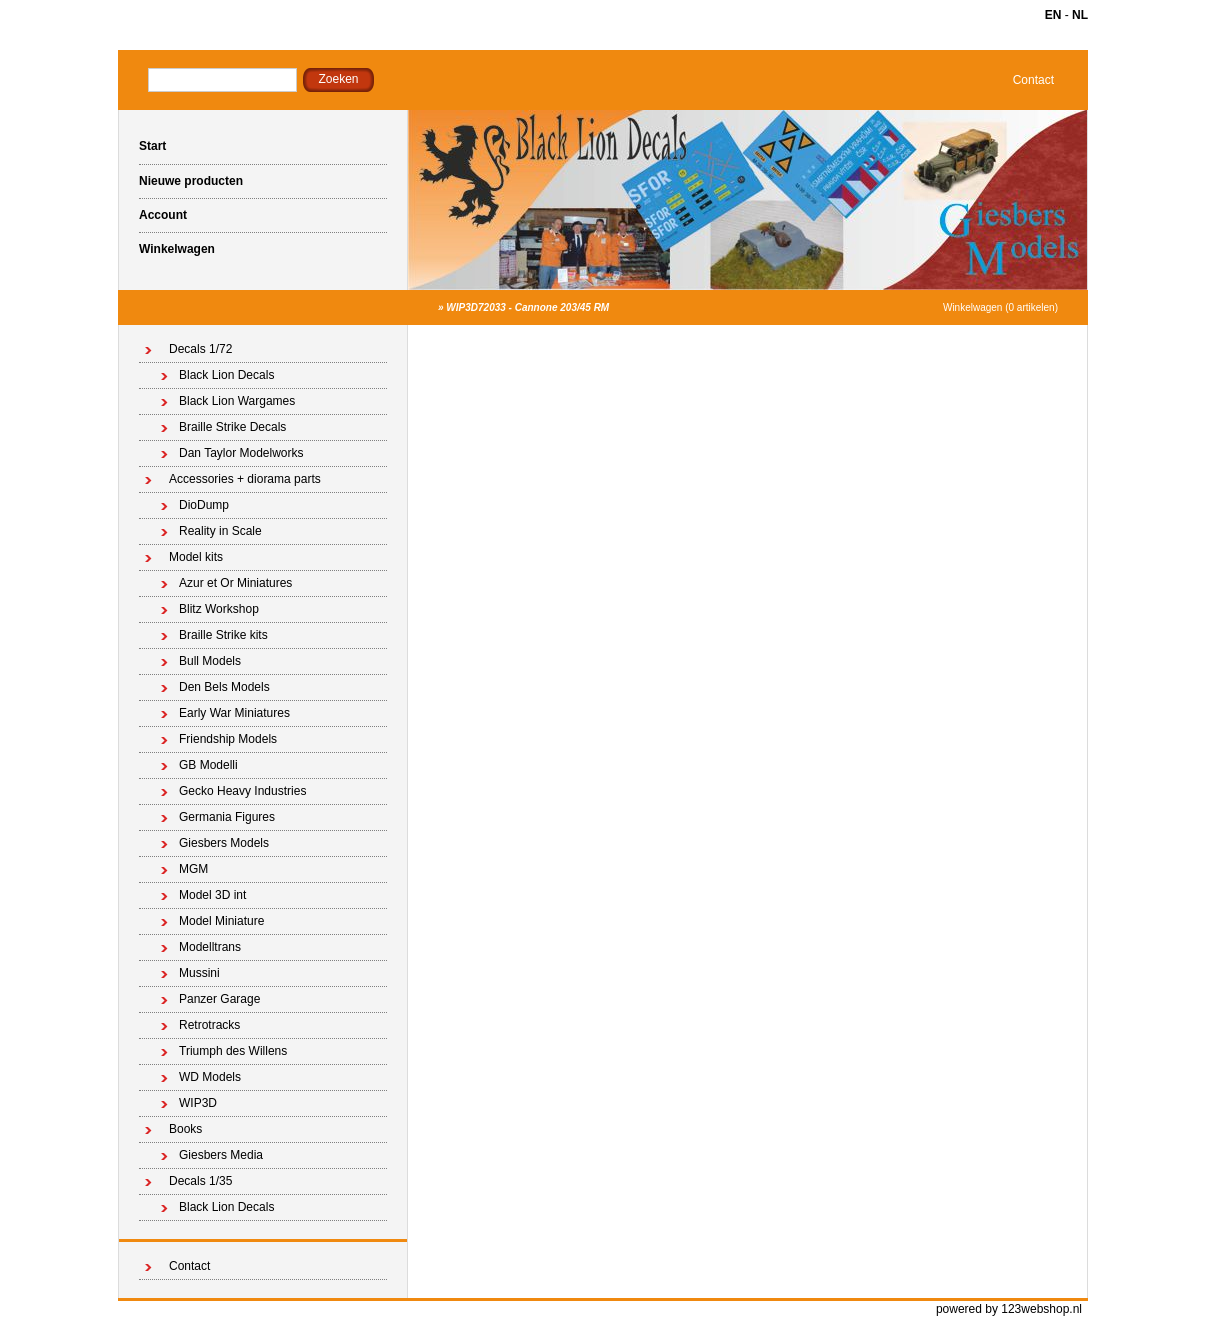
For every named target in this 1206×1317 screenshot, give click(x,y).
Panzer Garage (219, 999)
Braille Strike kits (223, 635)
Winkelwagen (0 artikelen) (1000, 307)
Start (152, 146)
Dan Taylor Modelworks (241, 453)
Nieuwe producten (191, 181)
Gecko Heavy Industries (242, 791)
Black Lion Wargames (237, 401)
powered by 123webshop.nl (1009, 1309)
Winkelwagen (177, 249)
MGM (193, 869)
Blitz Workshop (219, 609)
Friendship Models (228, 739)
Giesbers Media (221, 1155)
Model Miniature (221, 921)
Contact (1033, 80)
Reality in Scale (220, 531)
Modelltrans (210, 947)
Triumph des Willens (233, 1051)
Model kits (196, 557)
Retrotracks (209, 1025)
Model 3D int (212, 895)
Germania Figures (227, 817)
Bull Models (210, 661)
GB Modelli (208, 765)
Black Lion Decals (226, 375)
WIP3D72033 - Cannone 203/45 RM (527, 307)
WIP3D (198, 1103)
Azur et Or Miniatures (235, 583)
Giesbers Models (224, 843)
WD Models (210, 1077)
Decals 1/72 (200, 349)
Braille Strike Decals (232, 427)
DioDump (204, 505)
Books (185, 1129)
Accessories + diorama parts (245, 479)
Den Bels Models (224, 687)
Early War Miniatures (234, 713)
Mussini (199, 973)
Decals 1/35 (200, 1181)
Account (163, 215)
